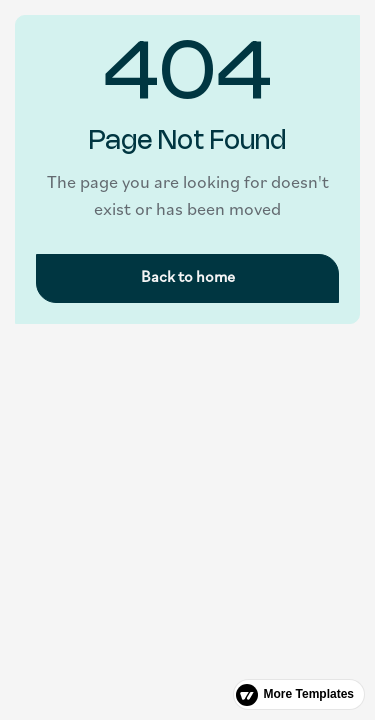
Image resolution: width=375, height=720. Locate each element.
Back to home (188, 278)
